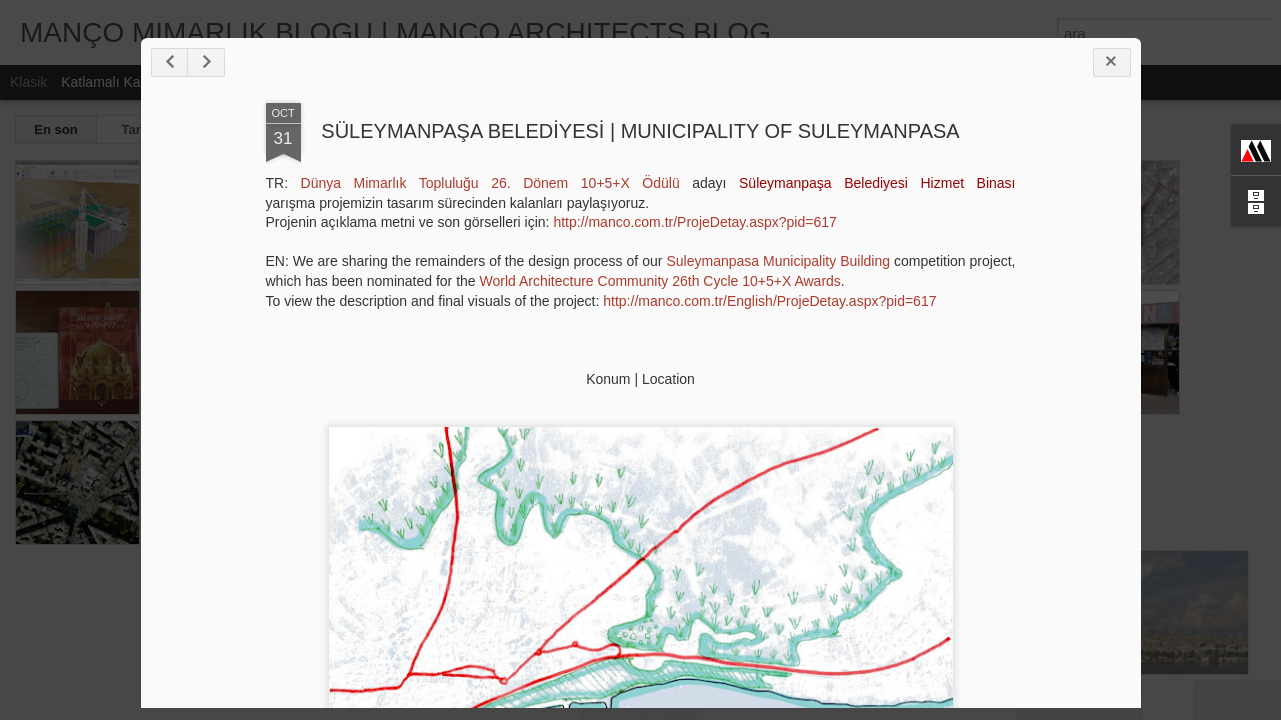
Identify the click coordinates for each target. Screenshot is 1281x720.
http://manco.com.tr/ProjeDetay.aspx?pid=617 (694, 222)
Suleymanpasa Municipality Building (778, 261)
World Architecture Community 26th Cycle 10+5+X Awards (660, 281)
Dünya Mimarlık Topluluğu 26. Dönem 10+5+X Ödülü (490, 183)
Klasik (28, 82)
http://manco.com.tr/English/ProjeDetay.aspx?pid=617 (769, 301)
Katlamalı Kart (105, 82)
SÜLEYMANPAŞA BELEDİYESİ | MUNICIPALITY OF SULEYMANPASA (640, 131)
